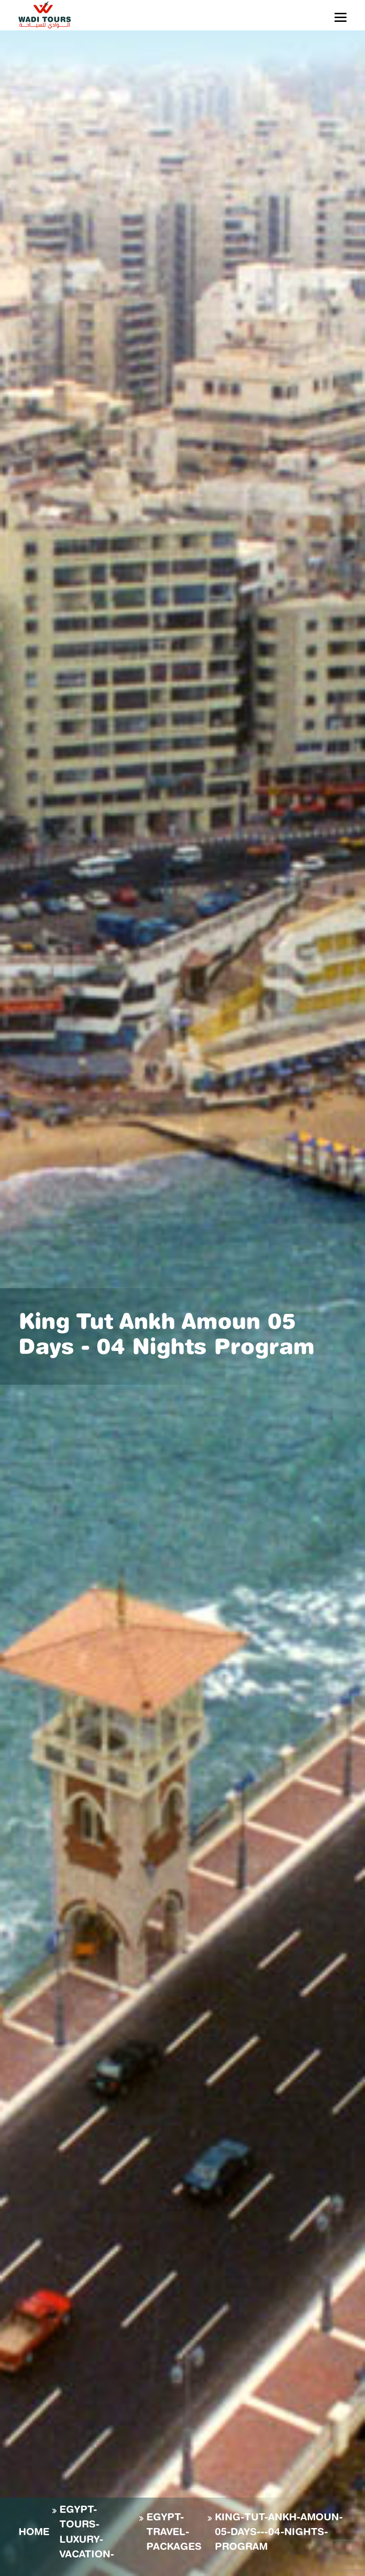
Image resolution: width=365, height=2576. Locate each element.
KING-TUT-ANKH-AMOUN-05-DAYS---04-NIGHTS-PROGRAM (279, 2533)
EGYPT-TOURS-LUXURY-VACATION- (86, 2533)
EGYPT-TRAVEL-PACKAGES (174, 2533)
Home (34, 2533)
